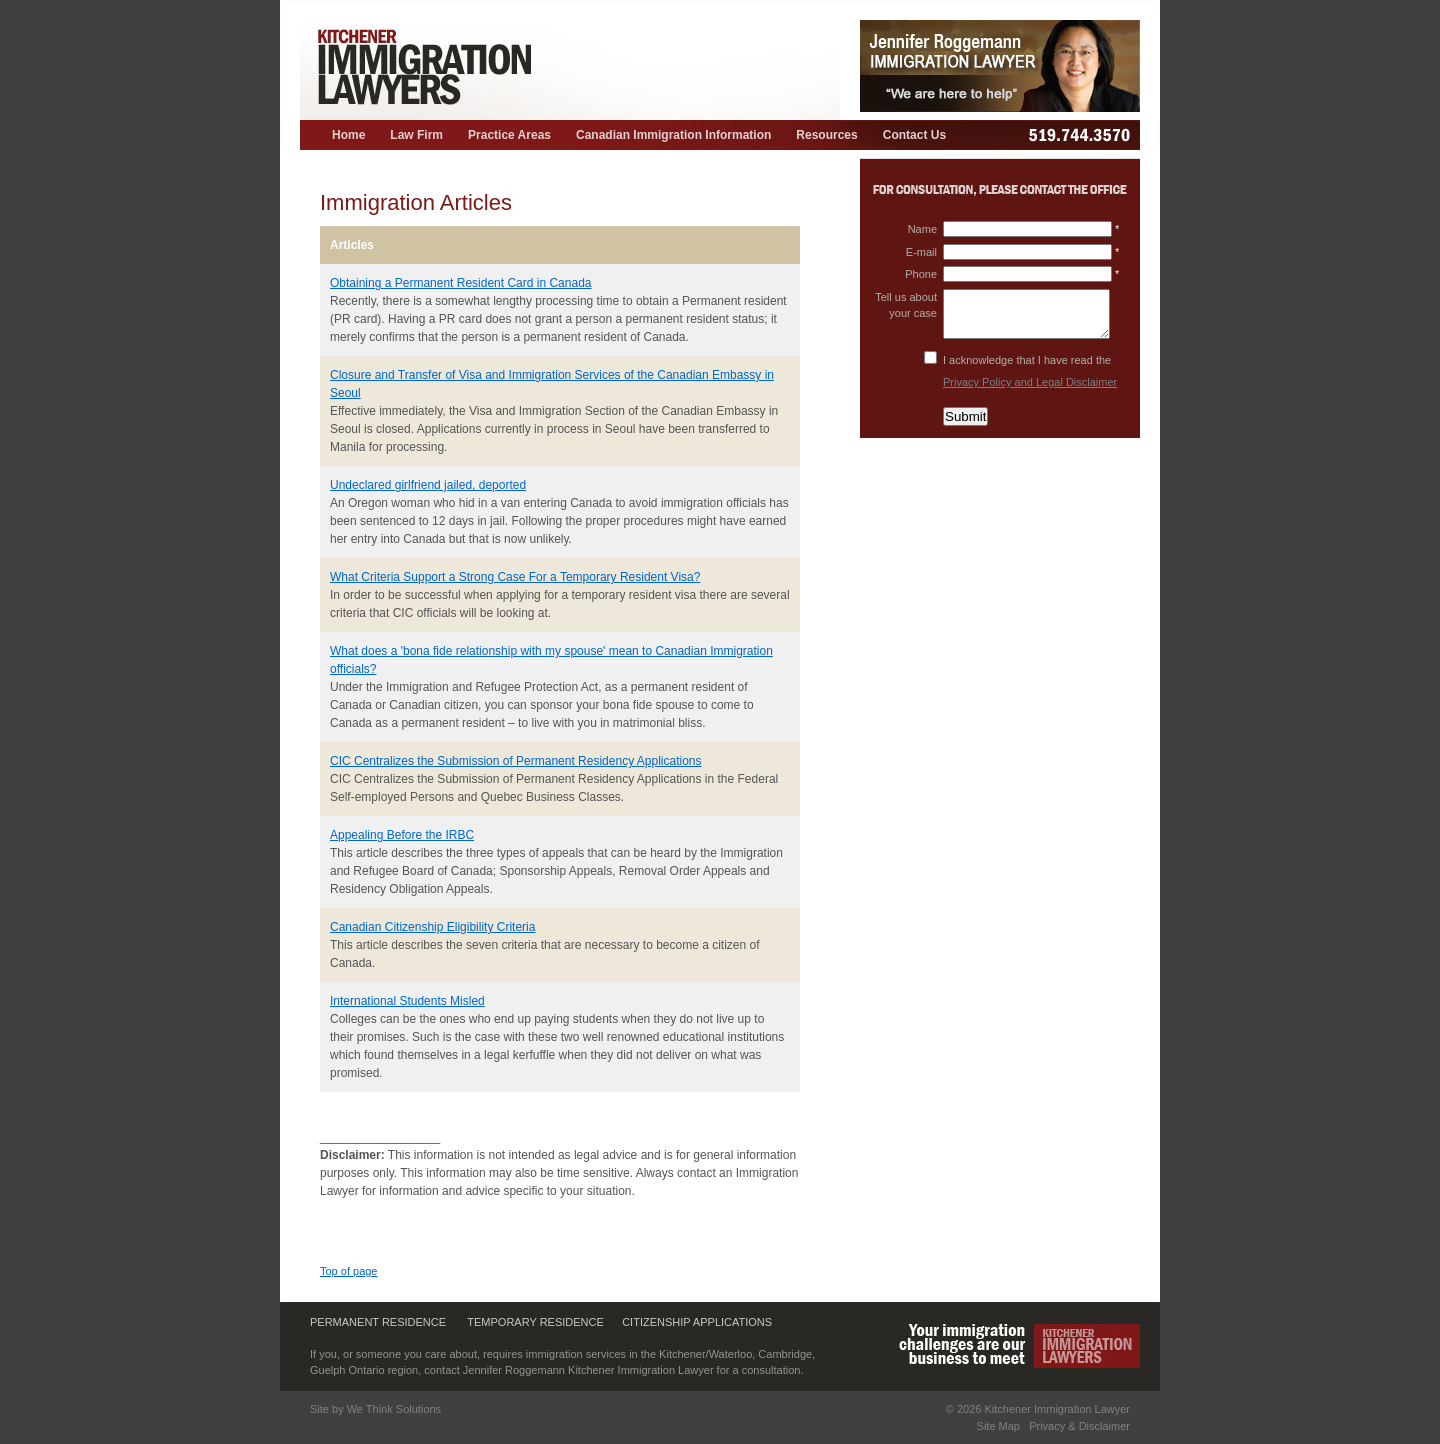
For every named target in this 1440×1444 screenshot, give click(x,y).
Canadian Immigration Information (673, 135)
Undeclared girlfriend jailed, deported (428, 485)
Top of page (349, 1271)
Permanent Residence (378, 1322)
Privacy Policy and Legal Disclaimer (1030, 382)
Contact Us (914, 135)
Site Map (998, 1426)
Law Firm (416, 135)
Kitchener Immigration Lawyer (1057, 1409)
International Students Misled (407, 1001)
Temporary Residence (535, 1322)
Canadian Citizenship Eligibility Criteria (432, 927)
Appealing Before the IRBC (402, 835)
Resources (826, 135)
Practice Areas (509, 135)
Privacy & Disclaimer (1079, 1426)
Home (348, 135)
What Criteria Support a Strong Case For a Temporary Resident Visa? (515, 577)
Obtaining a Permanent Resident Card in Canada (461, 283)
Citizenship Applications (697, 1322)
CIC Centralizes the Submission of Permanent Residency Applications (516, 761)
